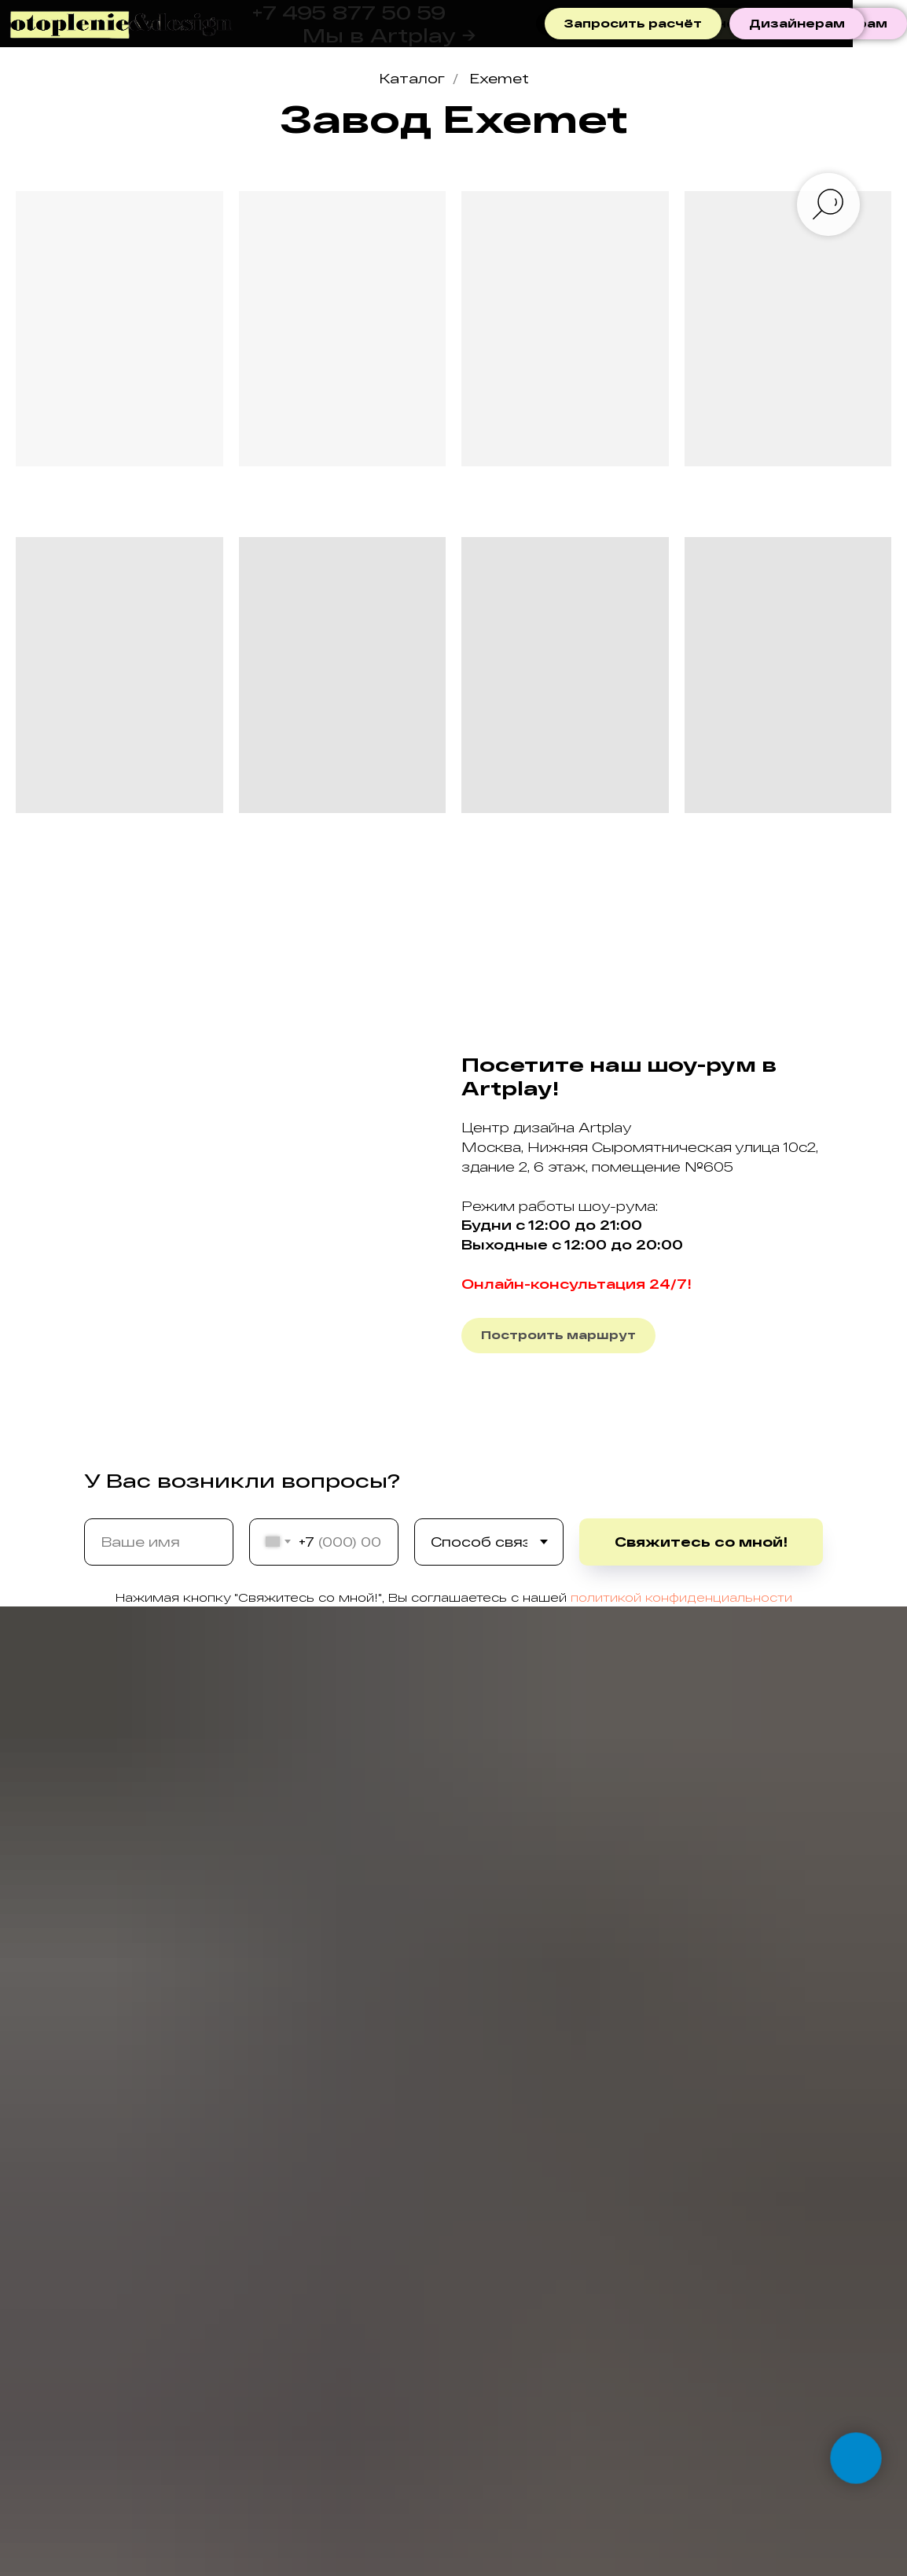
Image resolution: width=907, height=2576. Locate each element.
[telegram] (548, 23)
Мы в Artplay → (389, 35)
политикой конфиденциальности (681, 1597)
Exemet (499, 78)
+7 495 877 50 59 (349, 12)
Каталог (412, 78)
